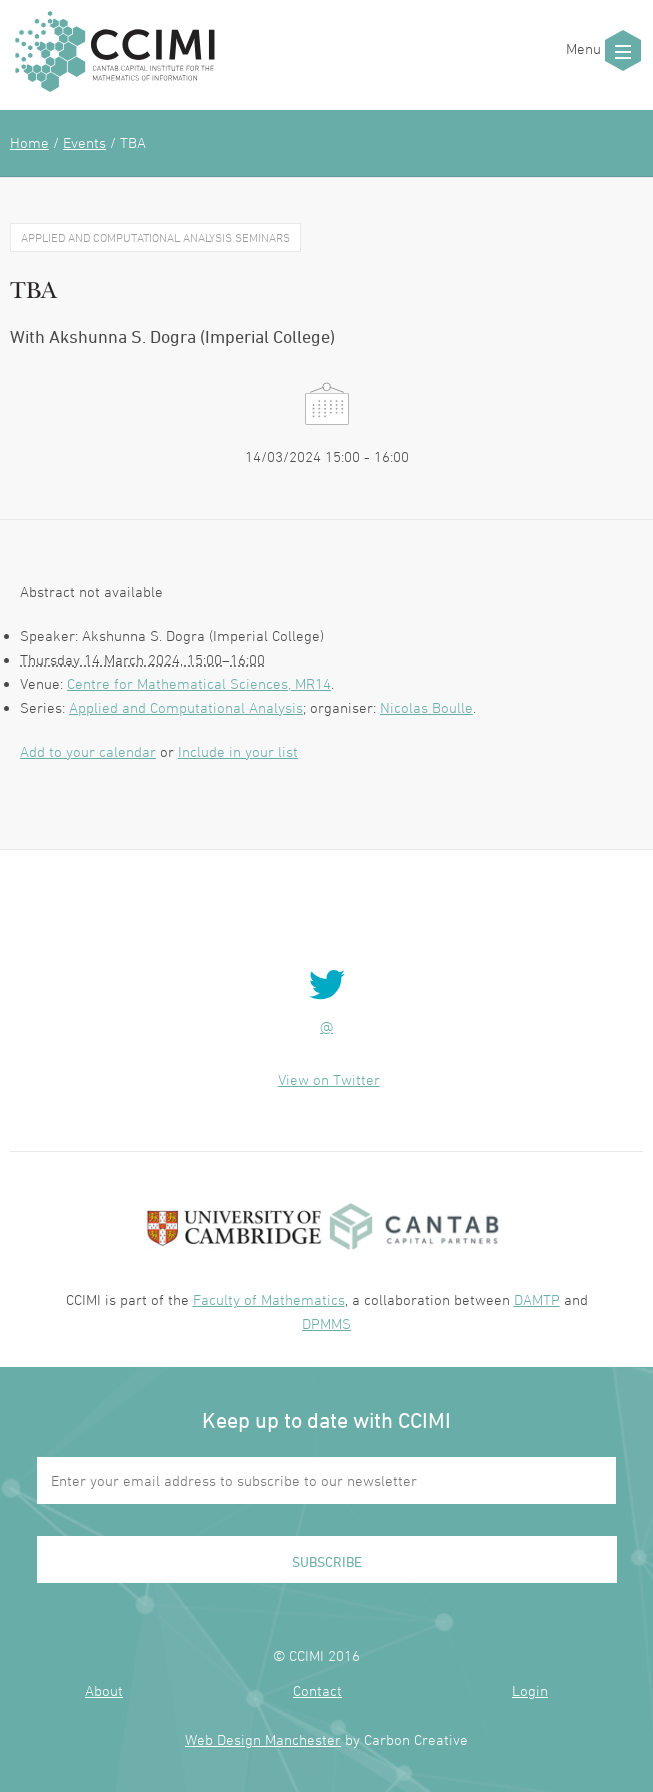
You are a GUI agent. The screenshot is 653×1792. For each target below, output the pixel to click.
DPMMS (326, 1323)
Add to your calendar (88, 751)
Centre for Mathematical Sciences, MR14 (199, 683)
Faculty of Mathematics (269, 1299)
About (104, 1690)
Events (84, 142)
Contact (317, 1690)
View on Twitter (329, 1079)
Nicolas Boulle (426, 707)
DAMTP (537, 1299)
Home (29, 142)
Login (530, 1690)
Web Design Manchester (263, 1739)
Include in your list (238, 751)
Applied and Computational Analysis (186, 707)
